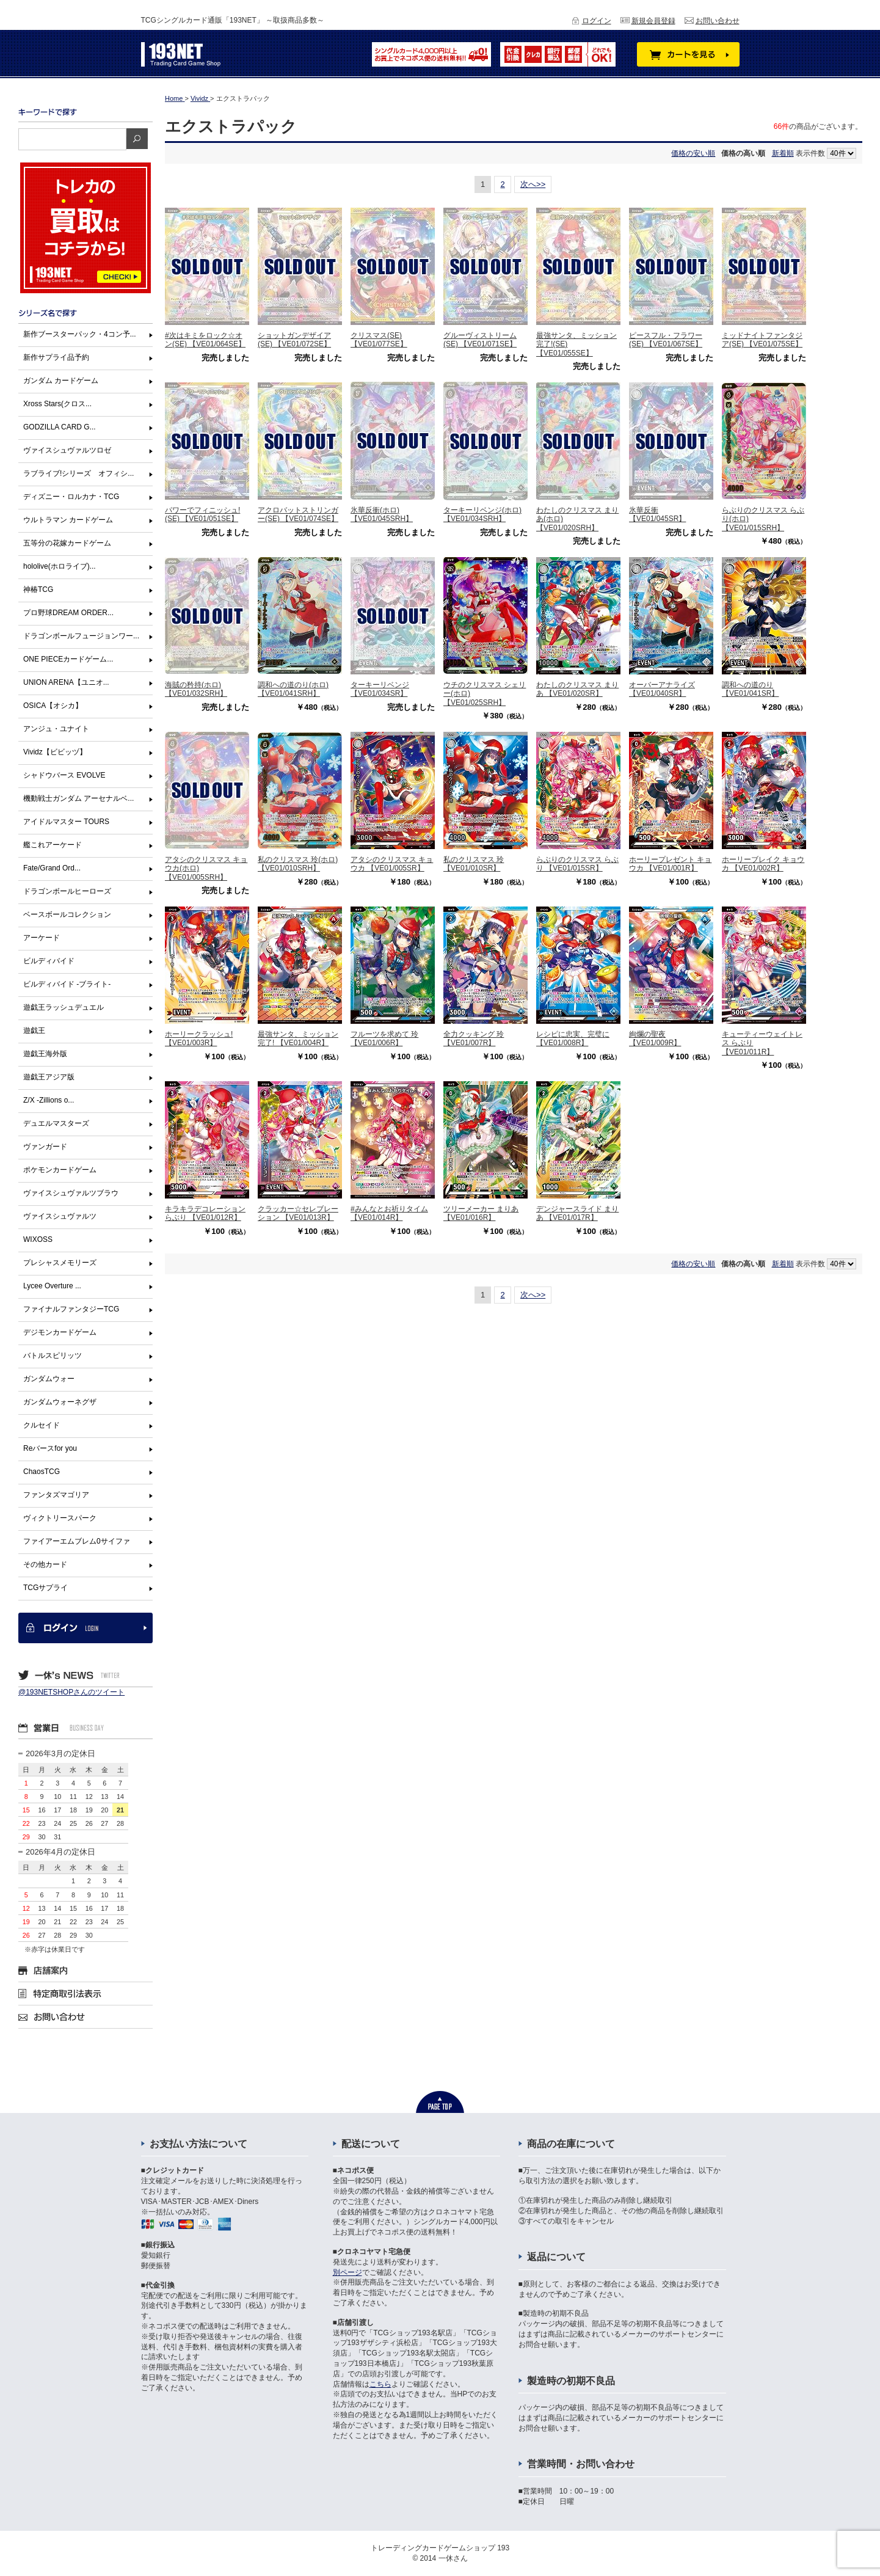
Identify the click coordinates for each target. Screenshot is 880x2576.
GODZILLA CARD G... (59, 427)
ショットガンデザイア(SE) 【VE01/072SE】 (294, 339)
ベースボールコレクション (67, 914)
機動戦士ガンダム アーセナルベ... (78, 798)
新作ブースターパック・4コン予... (79, 334)
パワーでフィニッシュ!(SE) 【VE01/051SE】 (202, 514)
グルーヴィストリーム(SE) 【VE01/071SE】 (480, 339)
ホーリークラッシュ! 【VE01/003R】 (199, 1038)
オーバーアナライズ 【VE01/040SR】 (662, 689)
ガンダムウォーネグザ (59, 1402)
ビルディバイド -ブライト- (67, 984)
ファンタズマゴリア (56, 1495)
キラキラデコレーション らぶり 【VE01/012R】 (205, 1213)
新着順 (783, 153)
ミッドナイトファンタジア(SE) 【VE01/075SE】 (762, 339)
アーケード (41, 937)
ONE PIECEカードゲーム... (68, 659)
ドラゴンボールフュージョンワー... (81, 636)
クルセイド (41, 1425)
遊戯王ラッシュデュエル (63, 1007)
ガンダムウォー (49, 1378)
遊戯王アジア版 (49, 1077)
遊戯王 (34, 1030)
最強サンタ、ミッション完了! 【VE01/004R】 (298, 1038)
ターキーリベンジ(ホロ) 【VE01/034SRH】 (482, 514)
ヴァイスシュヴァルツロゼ (67, 450)
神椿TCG (38, 589)
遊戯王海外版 (45, 1053)
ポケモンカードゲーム (59, 1170)
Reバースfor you (50, 1448)
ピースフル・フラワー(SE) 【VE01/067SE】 (665, 339)
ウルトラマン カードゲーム (68, 520)
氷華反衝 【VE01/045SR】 (657, 514)
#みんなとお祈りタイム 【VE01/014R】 (389, 1213)
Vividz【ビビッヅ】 (55, 752)
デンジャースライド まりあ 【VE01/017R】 (577, 1213)
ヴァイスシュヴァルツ (59, 1216)
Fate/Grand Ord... (52, 868)
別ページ (347, 2272)
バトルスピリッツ (52, 1355)
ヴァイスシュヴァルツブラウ (70, 1193)
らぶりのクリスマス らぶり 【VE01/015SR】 (577, 863)
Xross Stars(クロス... (57, 404)
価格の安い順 (693, 153)
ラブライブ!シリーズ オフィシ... (78, 473)
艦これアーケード (52, 845)
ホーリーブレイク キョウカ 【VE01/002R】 (763, 863)
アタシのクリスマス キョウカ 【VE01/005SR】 (392, 863)
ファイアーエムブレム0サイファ (76, 1541)
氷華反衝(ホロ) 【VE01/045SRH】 (382, 514)
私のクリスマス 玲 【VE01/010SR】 (473, 863)
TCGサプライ (45, 1587)
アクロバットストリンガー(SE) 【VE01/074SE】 (298, 514)
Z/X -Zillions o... (48, 1100)
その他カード (45, 1564)
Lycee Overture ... (52, 1286)
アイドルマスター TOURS (66, 821)
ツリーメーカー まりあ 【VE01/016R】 (480, 1213)
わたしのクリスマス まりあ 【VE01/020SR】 (577, 689)
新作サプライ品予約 (56, 357)
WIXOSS (38, 1239)
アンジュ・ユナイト (56, 728)
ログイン (596, 20)
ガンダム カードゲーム (60, 380)
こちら (380, 2384)
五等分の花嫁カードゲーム (67, 543)
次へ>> (532, 184)
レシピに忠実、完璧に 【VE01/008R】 (572, 1038)
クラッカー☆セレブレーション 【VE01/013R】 (298, 1213)
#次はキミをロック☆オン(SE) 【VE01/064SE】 (205, 339)
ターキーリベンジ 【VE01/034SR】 (380, 689)
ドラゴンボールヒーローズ (67, 891)
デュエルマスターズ (56, 1123)
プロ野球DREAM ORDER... (68, 612)
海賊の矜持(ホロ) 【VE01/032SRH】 (196, 689)
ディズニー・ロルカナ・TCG (71, 496)
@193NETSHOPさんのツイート (71, 1692)
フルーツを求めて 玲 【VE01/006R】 (384, 1038)
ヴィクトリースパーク (59, 1518)
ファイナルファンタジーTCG (71, 1309)
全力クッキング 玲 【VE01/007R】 (473, 1038)
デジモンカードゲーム (59, 1332)
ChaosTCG (41, 1471)
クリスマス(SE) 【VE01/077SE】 (379, 339)
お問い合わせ (718, 20)
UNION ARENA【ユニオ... (66, 682)
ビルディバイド (49, 961)
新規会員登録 (653, 20)
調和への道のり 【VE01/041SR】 (750, 689)
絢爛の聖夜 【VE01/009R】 (655, 1038)
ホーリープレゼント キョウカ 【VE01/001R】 (670, 863)
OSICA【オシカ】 (52, 705)
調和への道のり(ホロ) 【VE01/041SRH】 (293, 689)
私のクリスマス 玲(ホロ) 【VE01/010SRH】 (298, 863)
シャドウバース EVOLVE (64, 775)
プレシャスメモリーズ (59, 1262)
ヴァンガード (45, 1146)
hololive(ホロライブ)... (59, 566)
